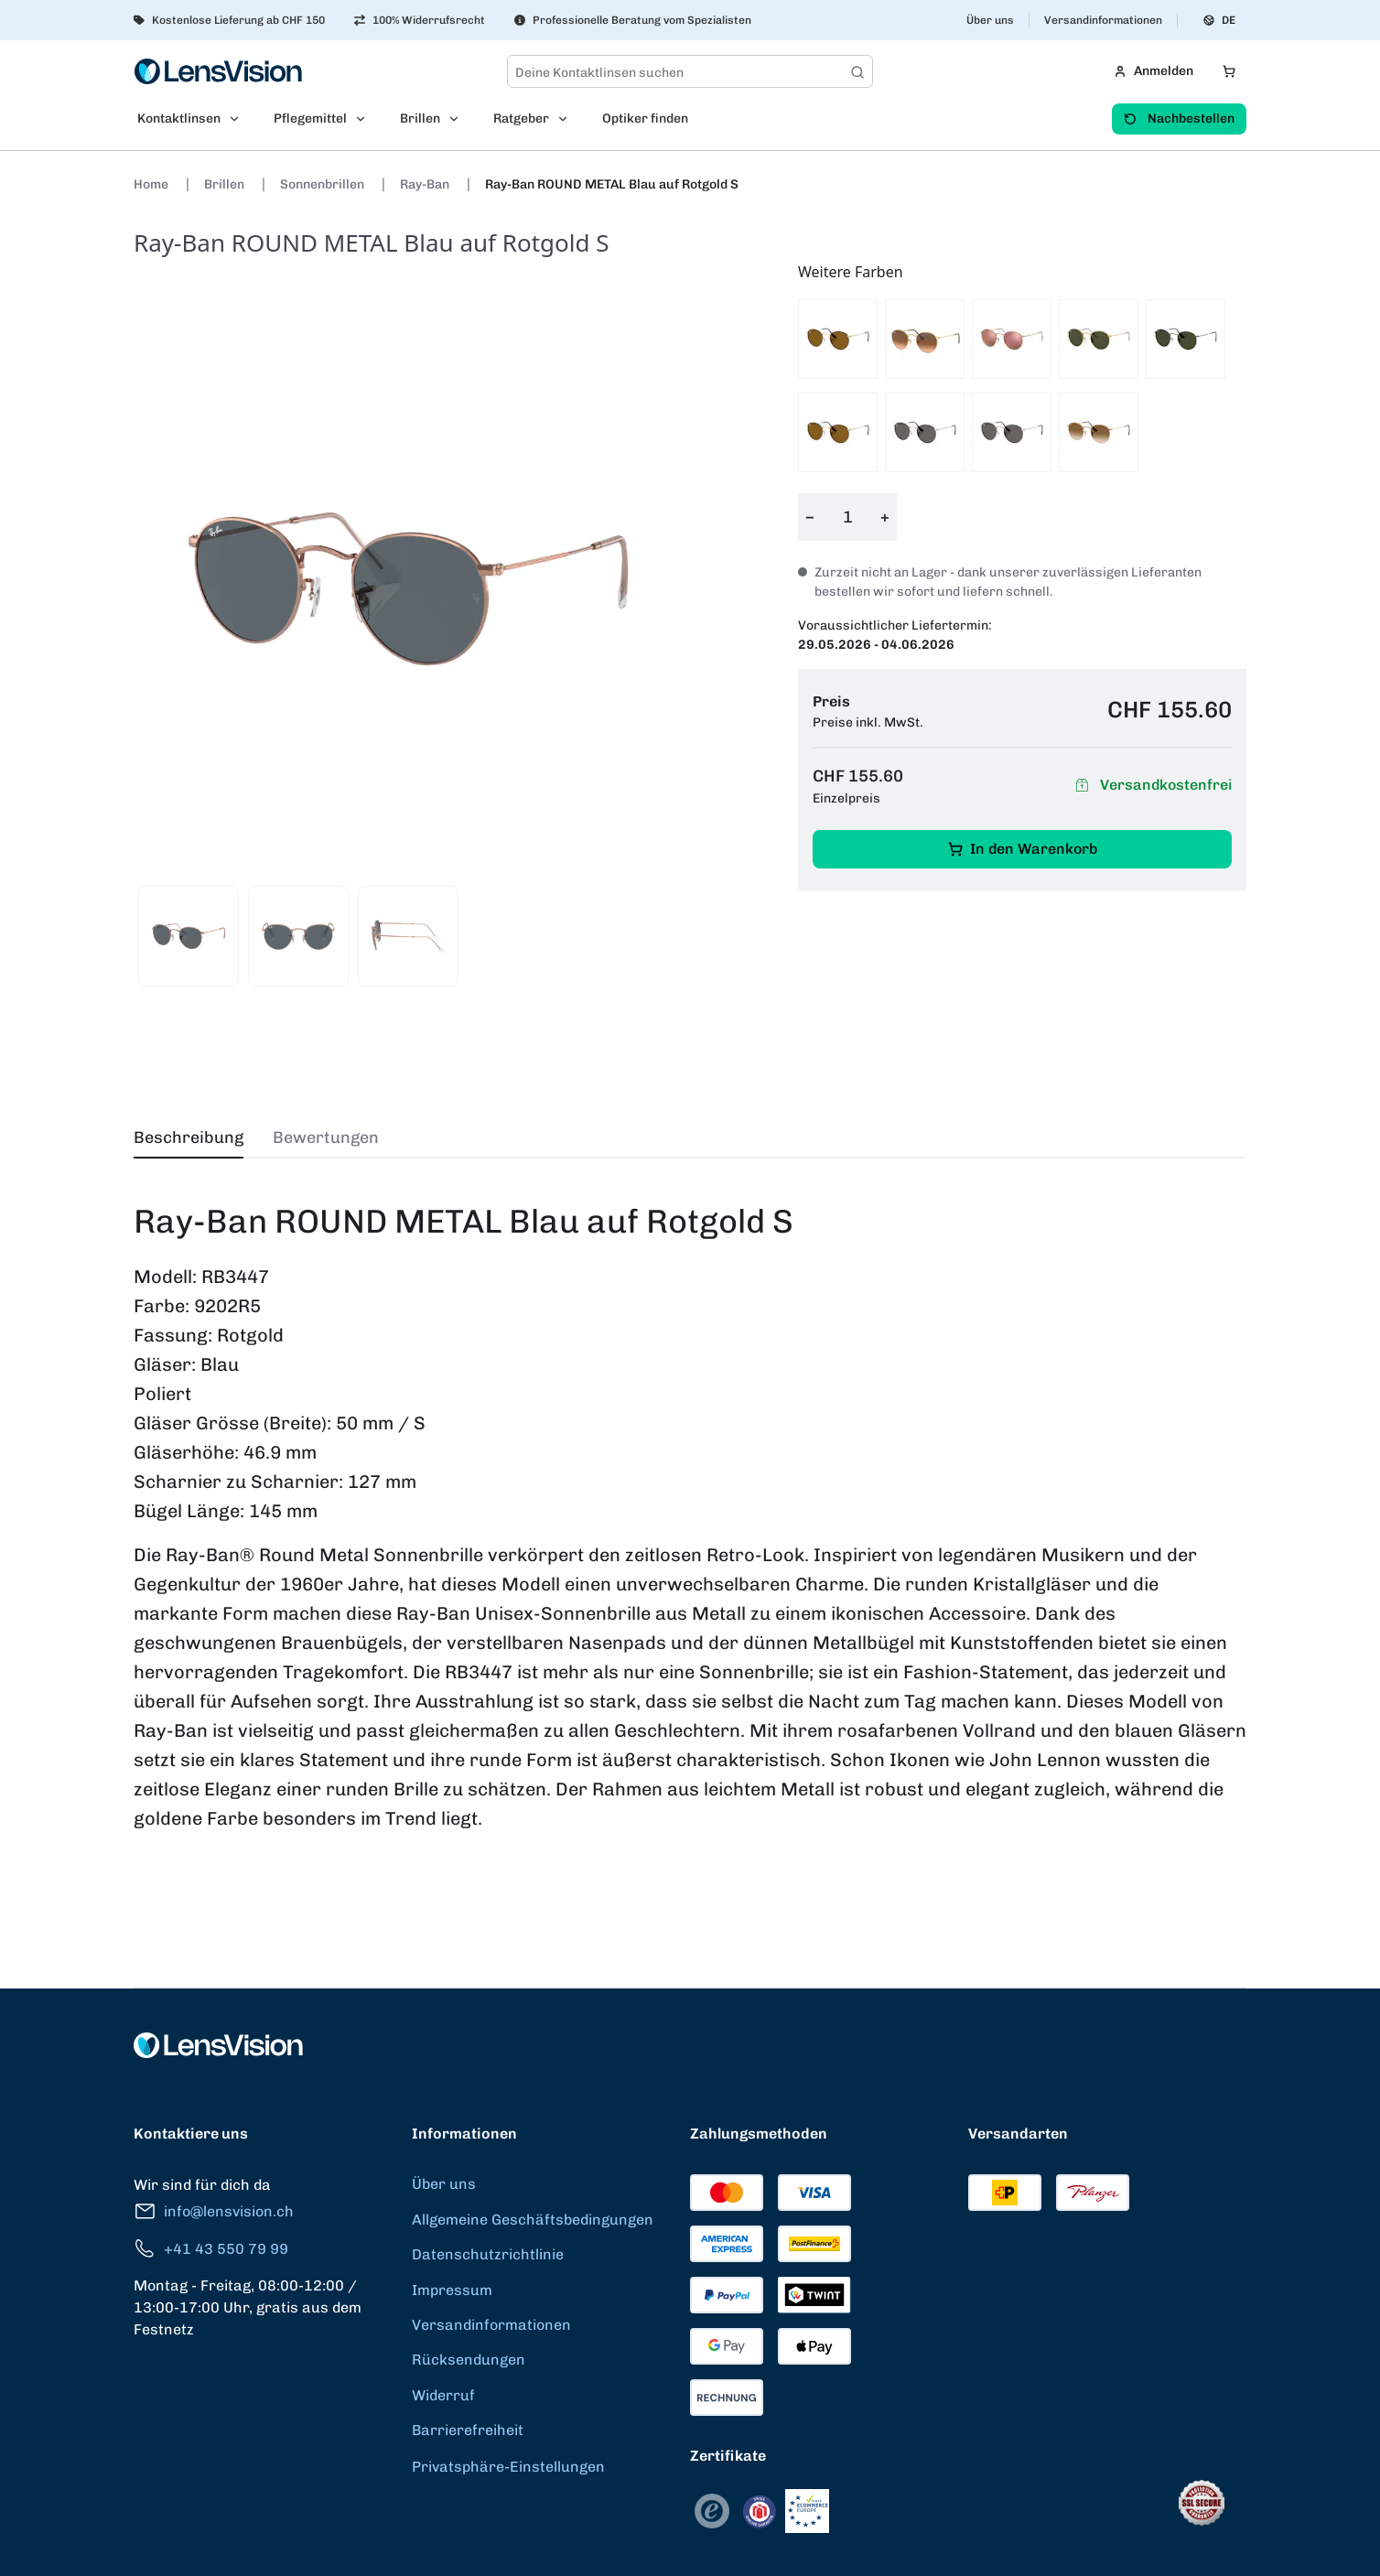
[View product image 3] (408, 936)
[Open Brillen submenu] (459, 119)
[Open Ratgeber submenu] (568, 119)
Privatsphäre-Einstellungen (508, 2466)
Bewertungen (326, 1137)
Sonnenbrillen (323, 184)
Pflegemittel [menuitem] (310, 118)
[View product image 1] (188, 936)
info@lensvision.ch (214, 2211)
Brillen (225, 184)
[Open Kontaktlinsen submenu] (239, 119)
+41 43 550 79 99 (211, 2248)
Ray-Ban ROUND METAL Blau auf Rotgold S (612, 184)
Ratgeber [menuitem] (521, 118)
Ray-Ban (426, 184)
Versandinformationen (1103, 20)
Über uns (990, 20)
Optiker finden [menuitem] (645, 118)
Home (152, 184)
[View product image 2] (298, 936)
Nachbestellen (1179, 118)
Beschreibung (188, 1137)
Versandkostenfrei (1151, 785)
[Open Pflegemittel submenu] (366, 119)
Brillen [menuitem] (420, 118)
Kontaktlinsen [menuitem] (179, 118)
